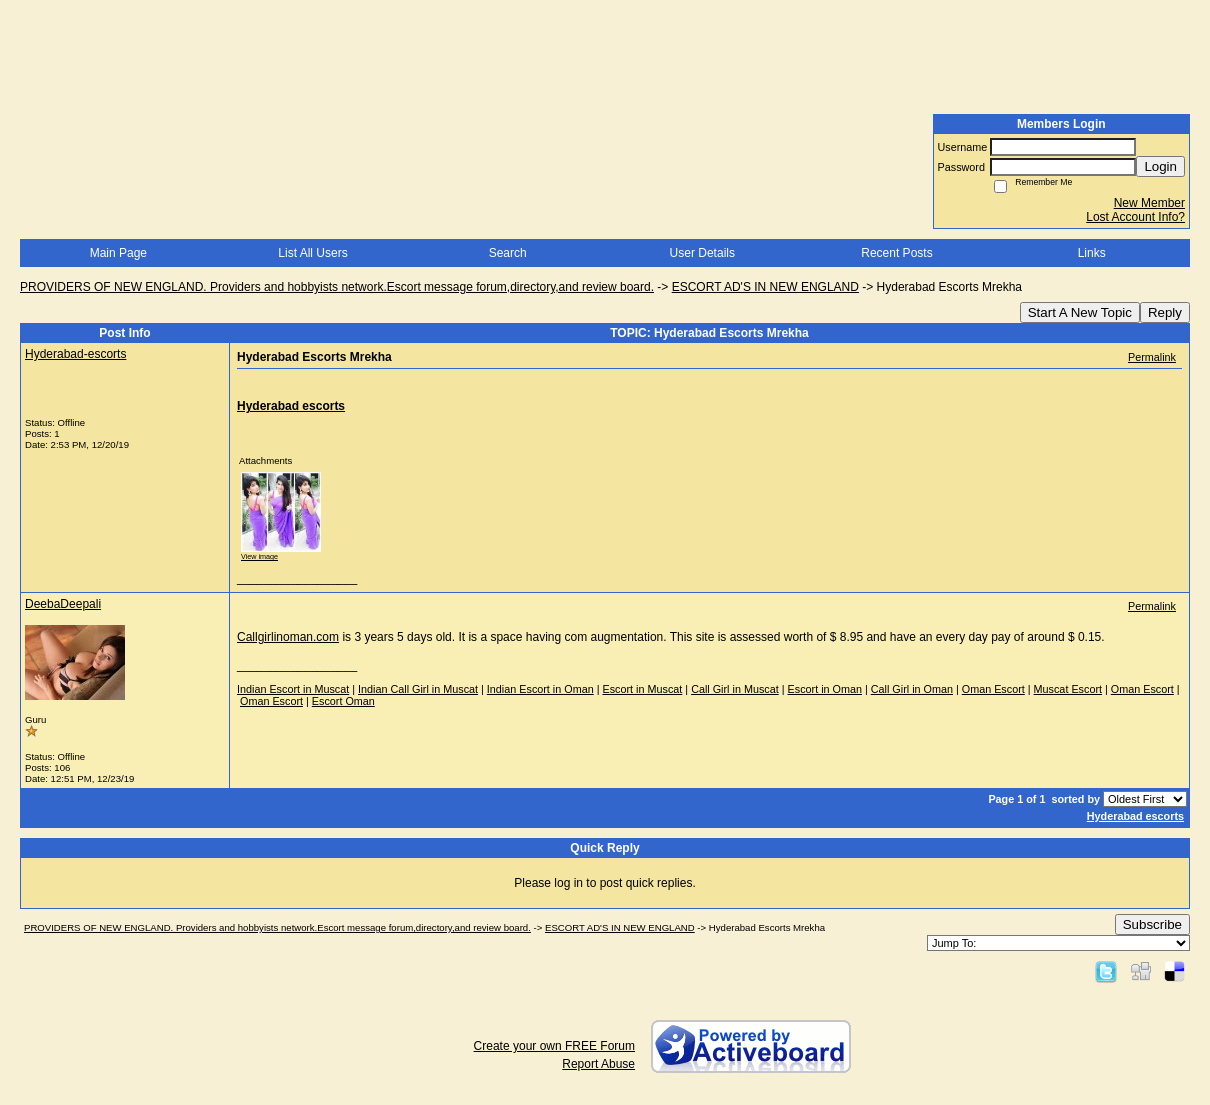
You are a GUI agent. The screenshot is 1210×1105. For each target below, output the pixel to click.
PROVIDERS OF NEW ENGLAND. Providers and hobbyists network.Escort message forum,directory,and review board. (337, 287)
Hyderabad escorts (1135, 816)
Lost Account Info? (1135, 217)
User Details (702, 253)
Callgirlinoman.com (288, 637)
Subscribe (1152, 924)
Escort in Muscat (643, 689)
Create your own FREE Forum (554, 1046)
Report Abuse (598, 1064)
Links (1092, 253)
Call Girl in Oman (912, 689)
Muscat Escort (1068, 689)
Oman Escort (993, 689)
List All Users (312, 253)
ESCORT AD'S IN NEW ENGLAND (765, 287)
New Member (1149, 203)
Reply (1165, 312)
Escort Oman (343, 701)
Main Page (118, 253)
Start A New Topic (1080, 312)
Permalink (1152, 357)
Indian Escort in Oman (540, 689)
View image (259, 556)
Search (508, 253)
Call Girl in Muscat (735, 689)
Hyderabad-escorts (75, 354)
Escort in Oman (825, 689)
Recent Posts (896, 253)
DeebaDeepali (63, 604)
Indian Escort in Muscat (293, 689)
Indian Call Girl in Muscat (418, 689)
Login (1160, 166)
